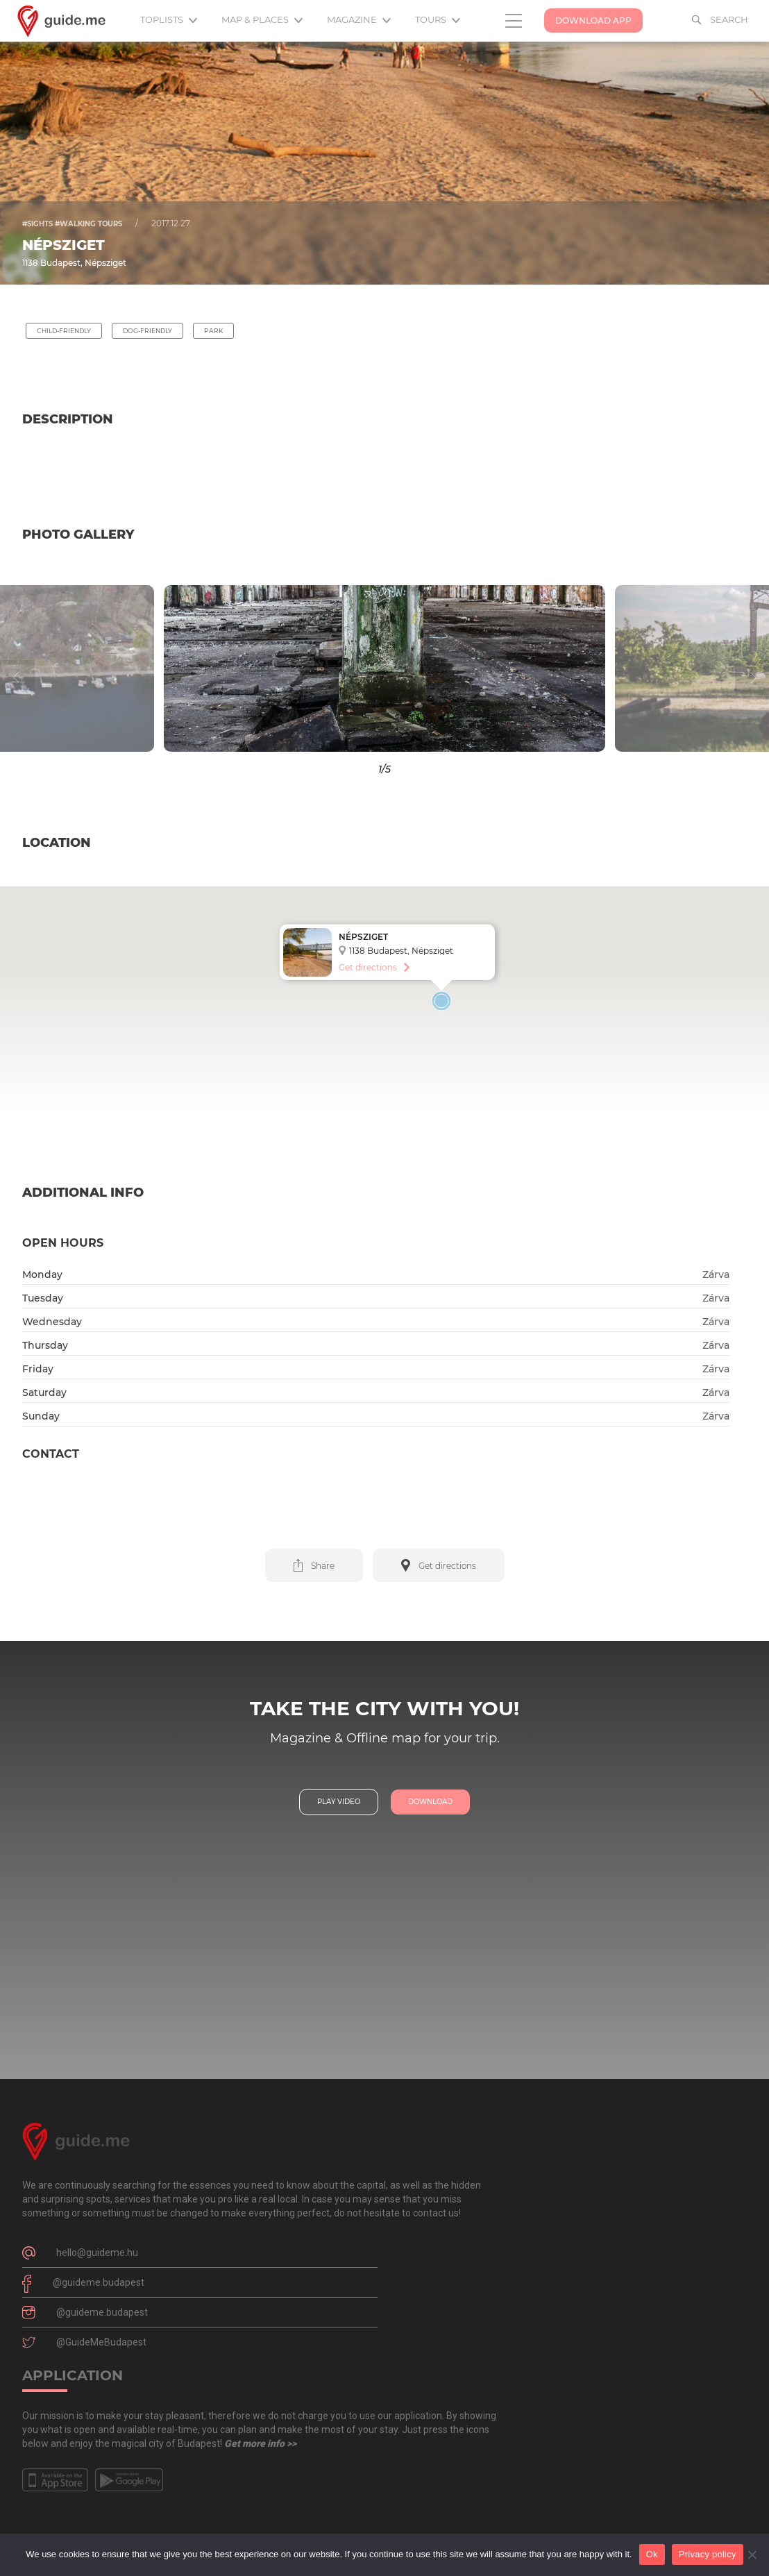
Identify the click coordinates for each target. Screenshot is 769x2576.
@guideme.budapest (98, 2282)
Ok (652, 2554)
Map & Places (262, 19)
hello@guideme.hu (97, 2252)
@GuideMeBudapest (101, 2342)
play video (338, 1801)
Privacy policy (707, 2554)
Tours (437, 19)
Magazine (359, 19)
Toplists (168, 19)
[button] (96, 668)
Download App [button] (593, 20)
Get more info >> (260, 2443)
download (430, 1801)
